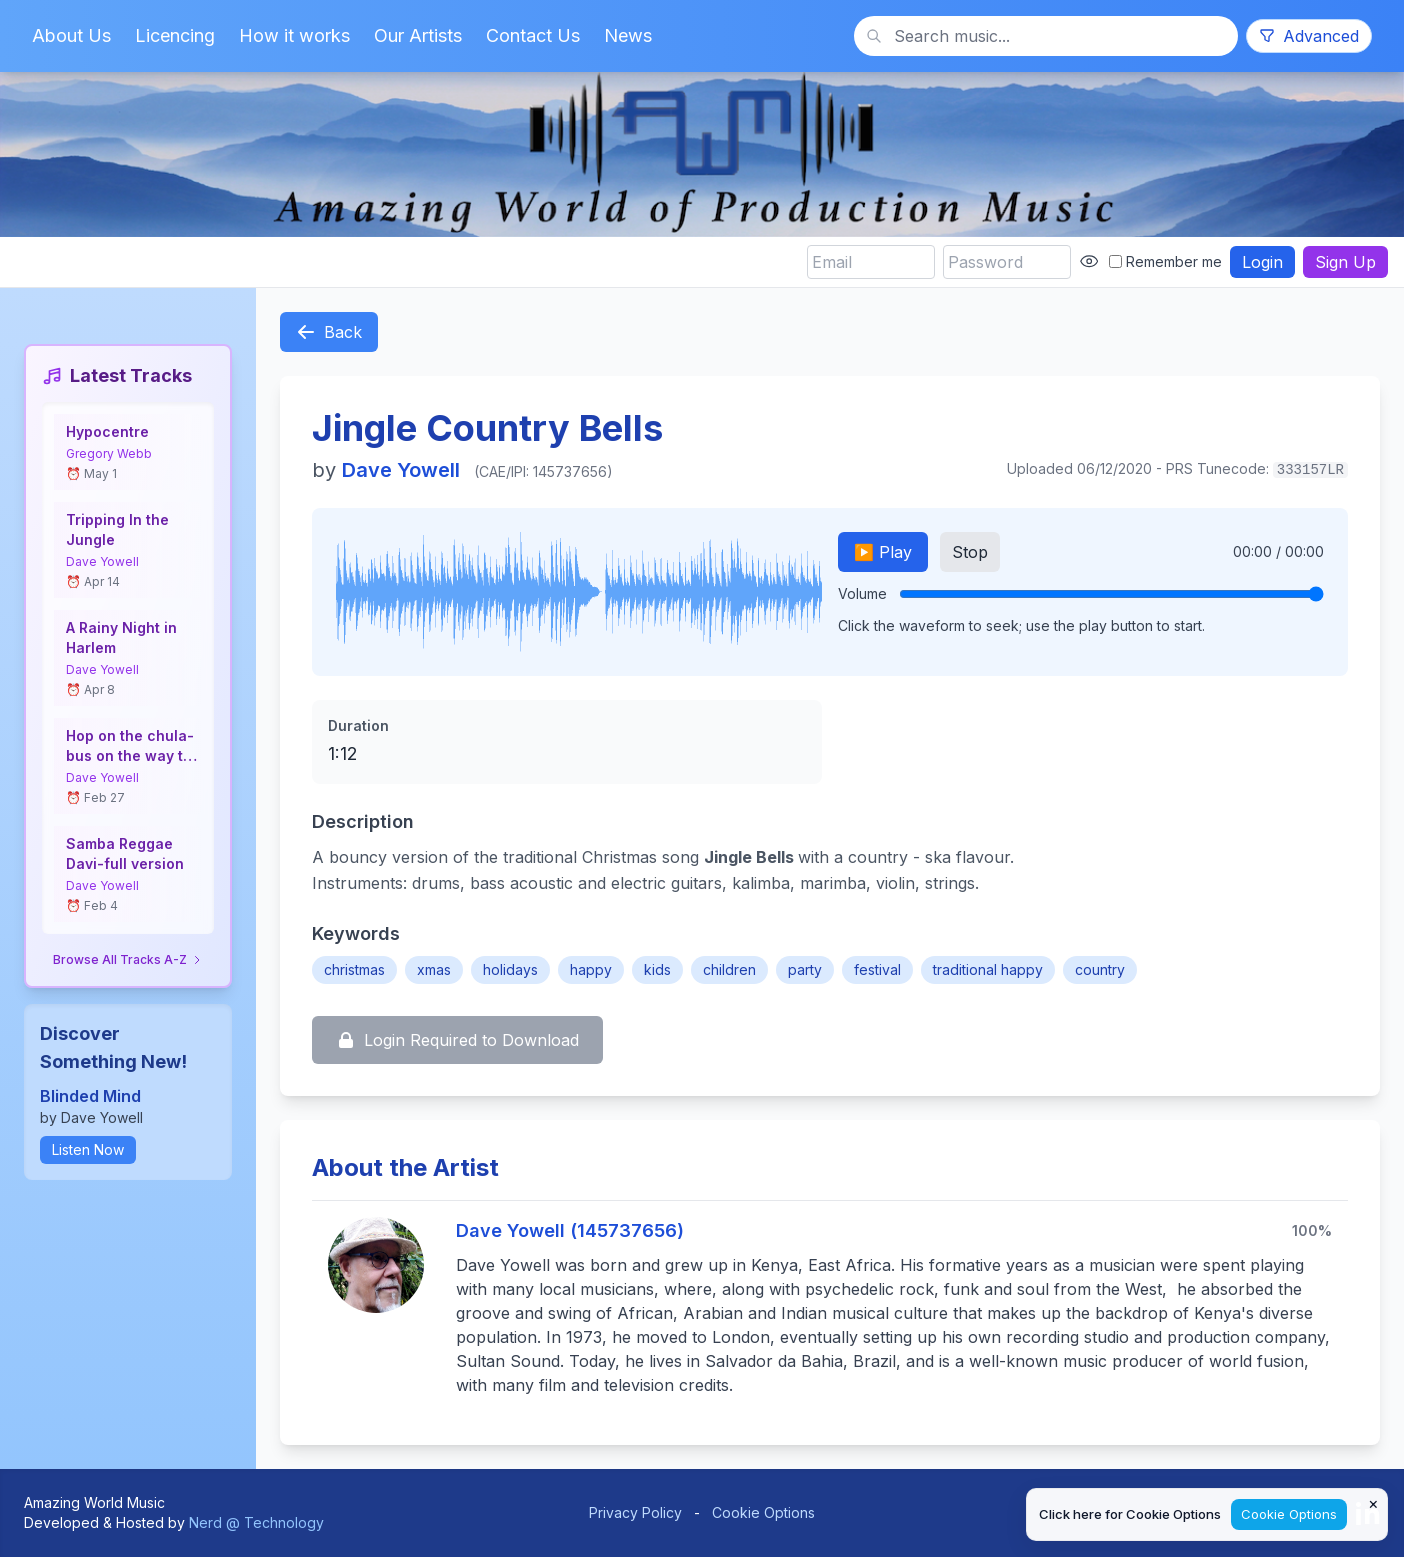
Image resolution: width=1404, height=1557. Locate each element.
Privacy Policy (635, 1512)
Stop (970, 552)
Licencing (175, 35)
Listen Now (88, 1149)
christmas (354, 969)
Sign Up (1345, 262)
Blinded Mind (90, 1096)
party (805, 969)
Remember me (1165, 261)
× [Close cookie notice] (1373, 1503)
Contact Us (533, 35)
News (628, 35)
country (1100, 969)
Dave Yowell (102, 561)
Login (1262, 262)
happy (591, 969)
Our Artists (418, 35)
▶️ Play (883, 552)
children (729, 969)
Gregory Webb (109, 453)
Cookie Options (763, 1512)
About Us (71, 35)
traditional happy (988, 969)
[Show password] (1089, 261)
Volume (862, 593)
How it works (294, 35)
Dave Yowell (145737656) (570, 1230)
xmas (434, 969)
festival (877, 969)
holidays (510, 969)
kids (657, 969)
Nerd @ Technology (256, 1522)
